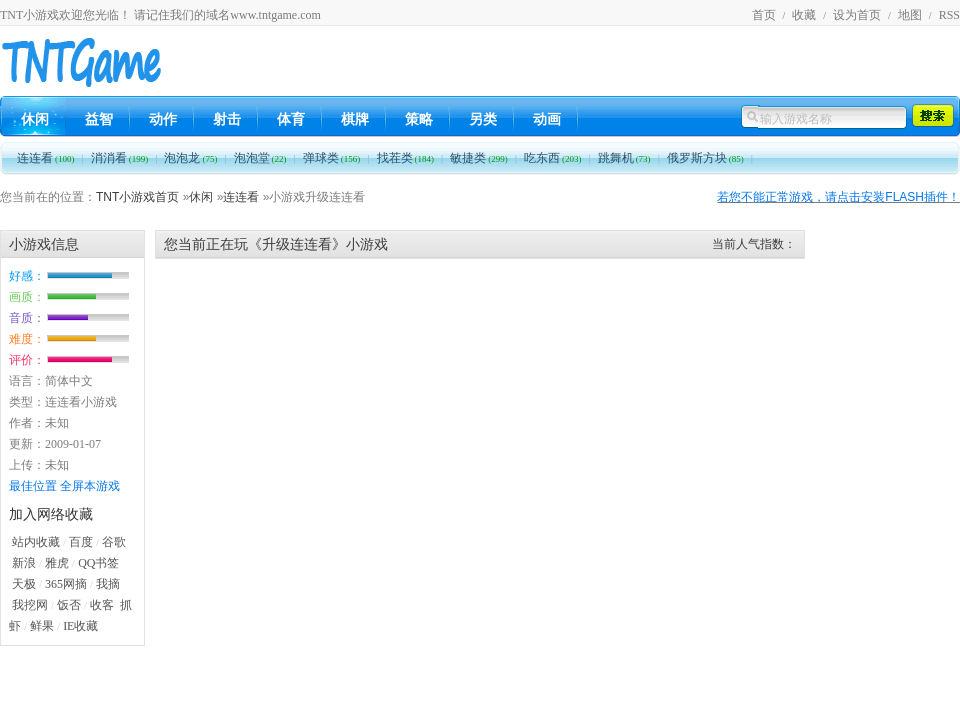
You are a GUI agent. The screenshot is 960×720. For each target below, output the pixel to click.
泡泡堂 (260, 158)
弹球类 (332, 158)
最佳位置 (33, 486)
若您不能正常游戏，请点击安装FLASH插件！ (838, 197)
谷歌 (114, 542)
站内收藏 (36, 542)
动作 (163, 119)
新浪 (24, 563)
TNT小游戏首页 (137, 197)
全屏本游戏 (90, 486)
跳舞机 (624, 158)
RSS (949, 15)
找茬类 (406, 158)
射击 (227, 119)
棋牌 (355, 119)
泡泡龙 (190, 158)
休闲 (35, 119)
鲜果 (42, 626)
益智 (99, 119)
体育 (291, 119)
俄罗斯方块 (705, 158)
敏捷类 (479, 158)
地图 (910, 15)
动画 (547, 119)
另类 (483, 119)
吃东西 (553, 158)
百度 (81, 542)
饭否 (69, 605)
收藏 (804, 15)
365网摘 (66, 584)
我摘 (108, 584)
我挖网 (30, 605)
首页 (764, 15)
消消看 (120, 158)
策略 (419, 119)
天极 (24, 584)
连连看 (46, 158)
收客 (102, 605)
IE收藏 (80, 626)
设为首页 (857, 15)
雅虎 (57, 563)
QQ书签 (98, 563)
